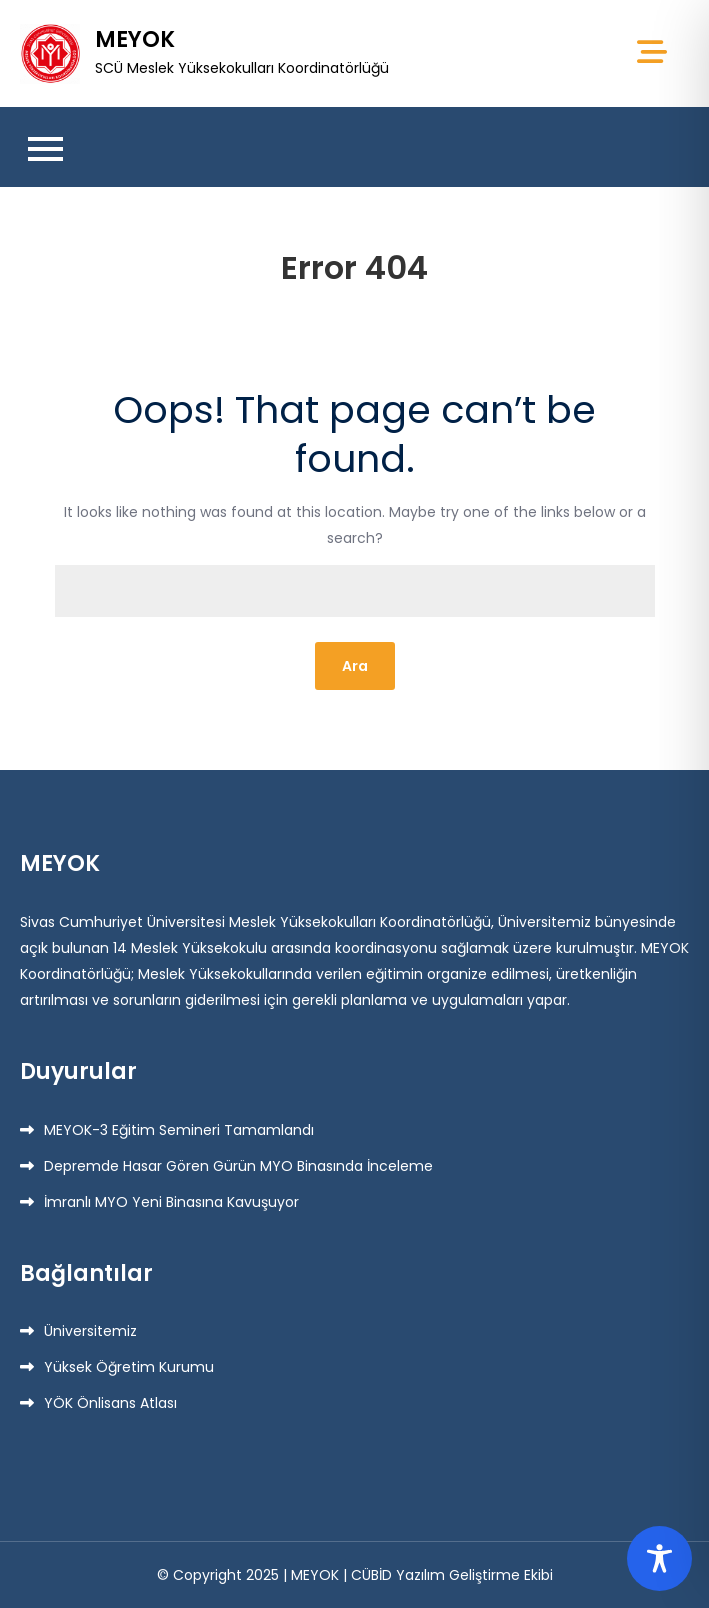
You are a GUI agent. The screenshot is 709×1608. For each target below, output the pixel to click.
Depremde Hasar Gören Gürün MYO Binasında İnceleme (238, 1166)
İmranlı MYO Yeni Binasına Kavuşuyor (171, 1202)
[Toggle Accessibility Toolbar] (659, 1558)
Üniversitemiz (90, 1331)
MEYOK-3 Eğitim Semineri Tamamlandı (179, 1130)
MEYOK (135, 39)
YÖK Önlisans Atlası (110, 1403)
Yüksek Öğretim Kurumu (129, 1367)
